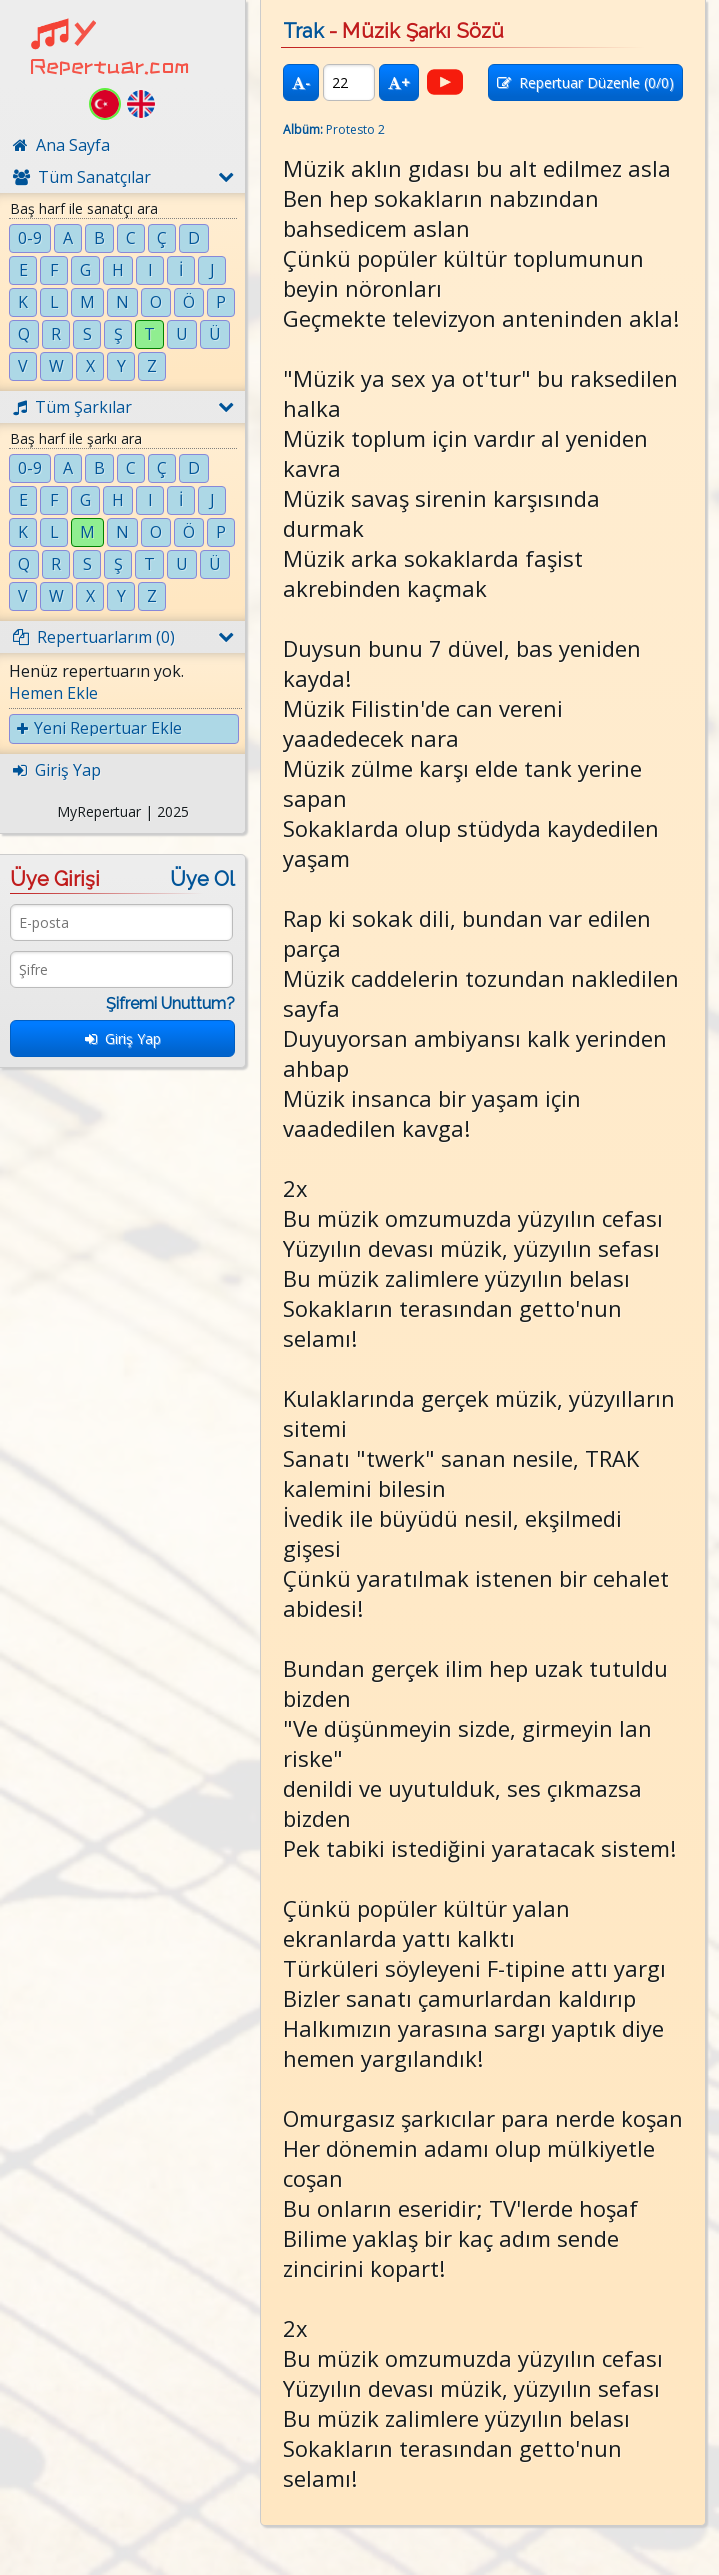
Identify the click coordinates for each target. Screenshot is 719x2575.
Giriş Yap (123, 1038)
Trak (303, 31)
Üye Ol (202, 879)
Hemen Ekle (53, 693)
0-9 (30, 238)
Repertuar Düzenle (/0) (585, 82)
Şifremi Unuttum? (170, 1003)
